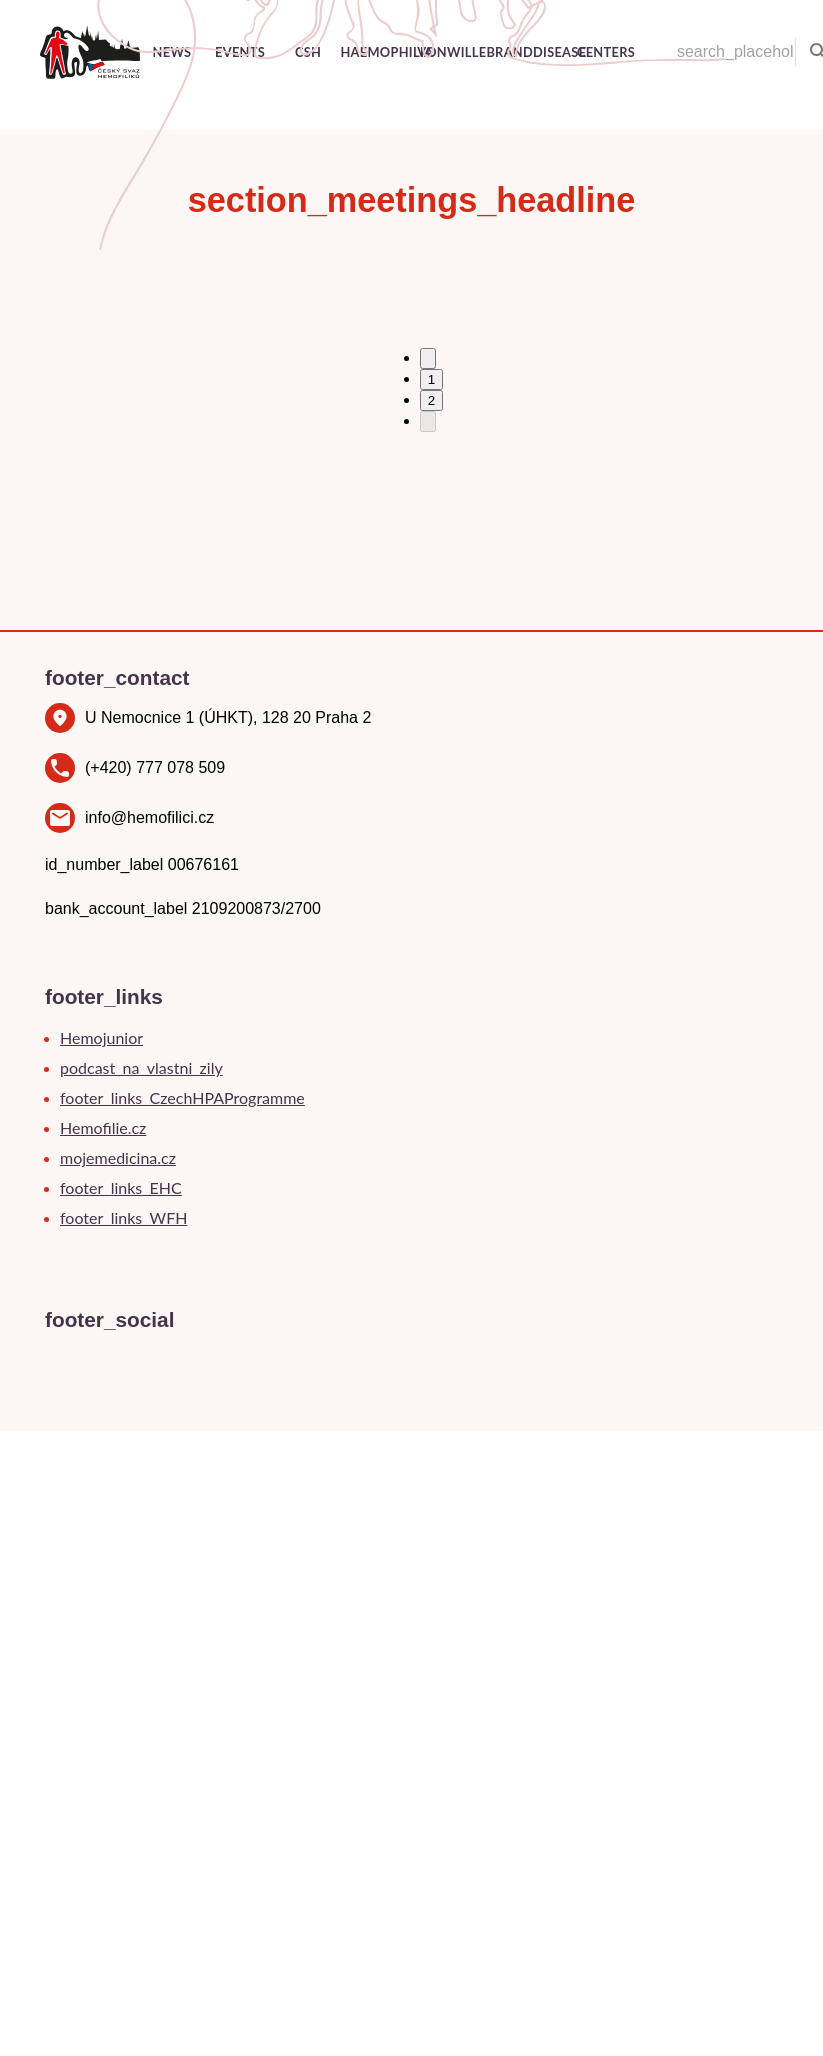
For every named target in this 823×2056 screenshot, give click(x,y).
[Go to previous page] (428, 358)
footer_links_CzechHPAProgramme (182, 1097)
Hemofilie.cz (103, 1127)
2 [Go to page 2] (431, 400)
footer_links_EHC (121, 1187)
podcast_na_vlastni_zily (141, 1067)
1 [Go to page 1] (431, 379)
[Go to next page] (428, 421)
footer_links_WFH (123, 1217)
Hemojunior (101, 1037)
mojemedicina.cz (118, 1157)
